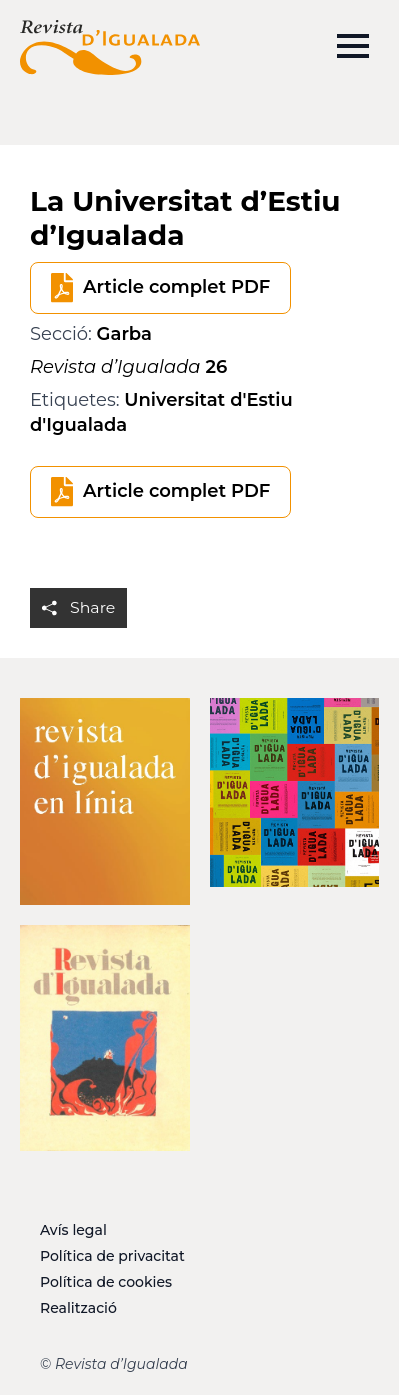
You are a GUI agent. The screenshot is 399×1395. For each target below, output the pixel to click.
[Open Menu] (353, 46)
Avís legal (73, 1230)
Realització (78, 1308)
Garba (124, 334)
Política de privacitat (112, 1256)
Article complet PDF (176, 287)
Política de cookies (106, 1282)
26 (128, 367)
